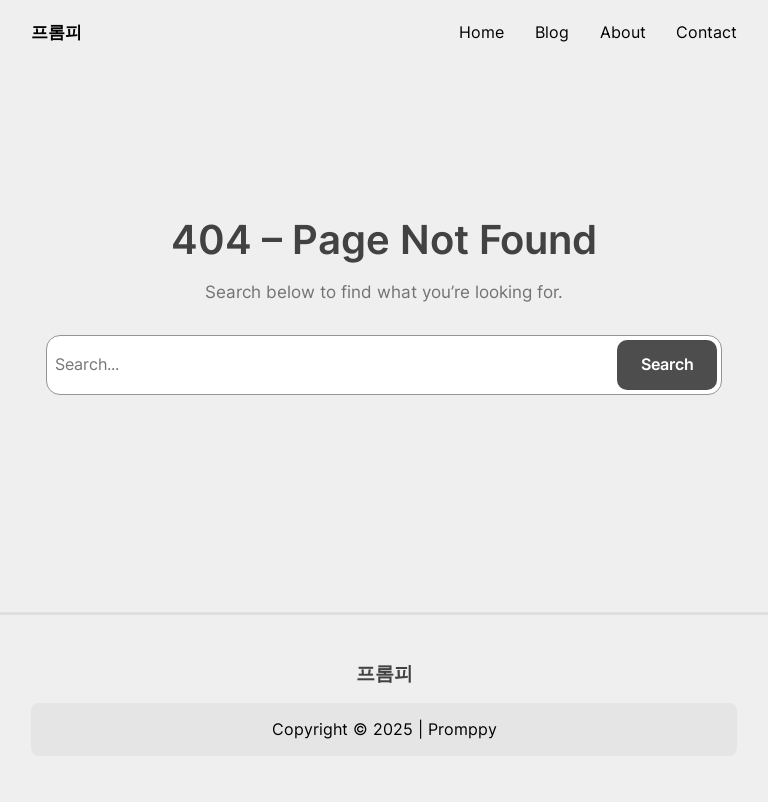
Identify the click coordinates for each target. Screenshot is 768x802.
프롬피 (56, 32)
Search (667, 364)
